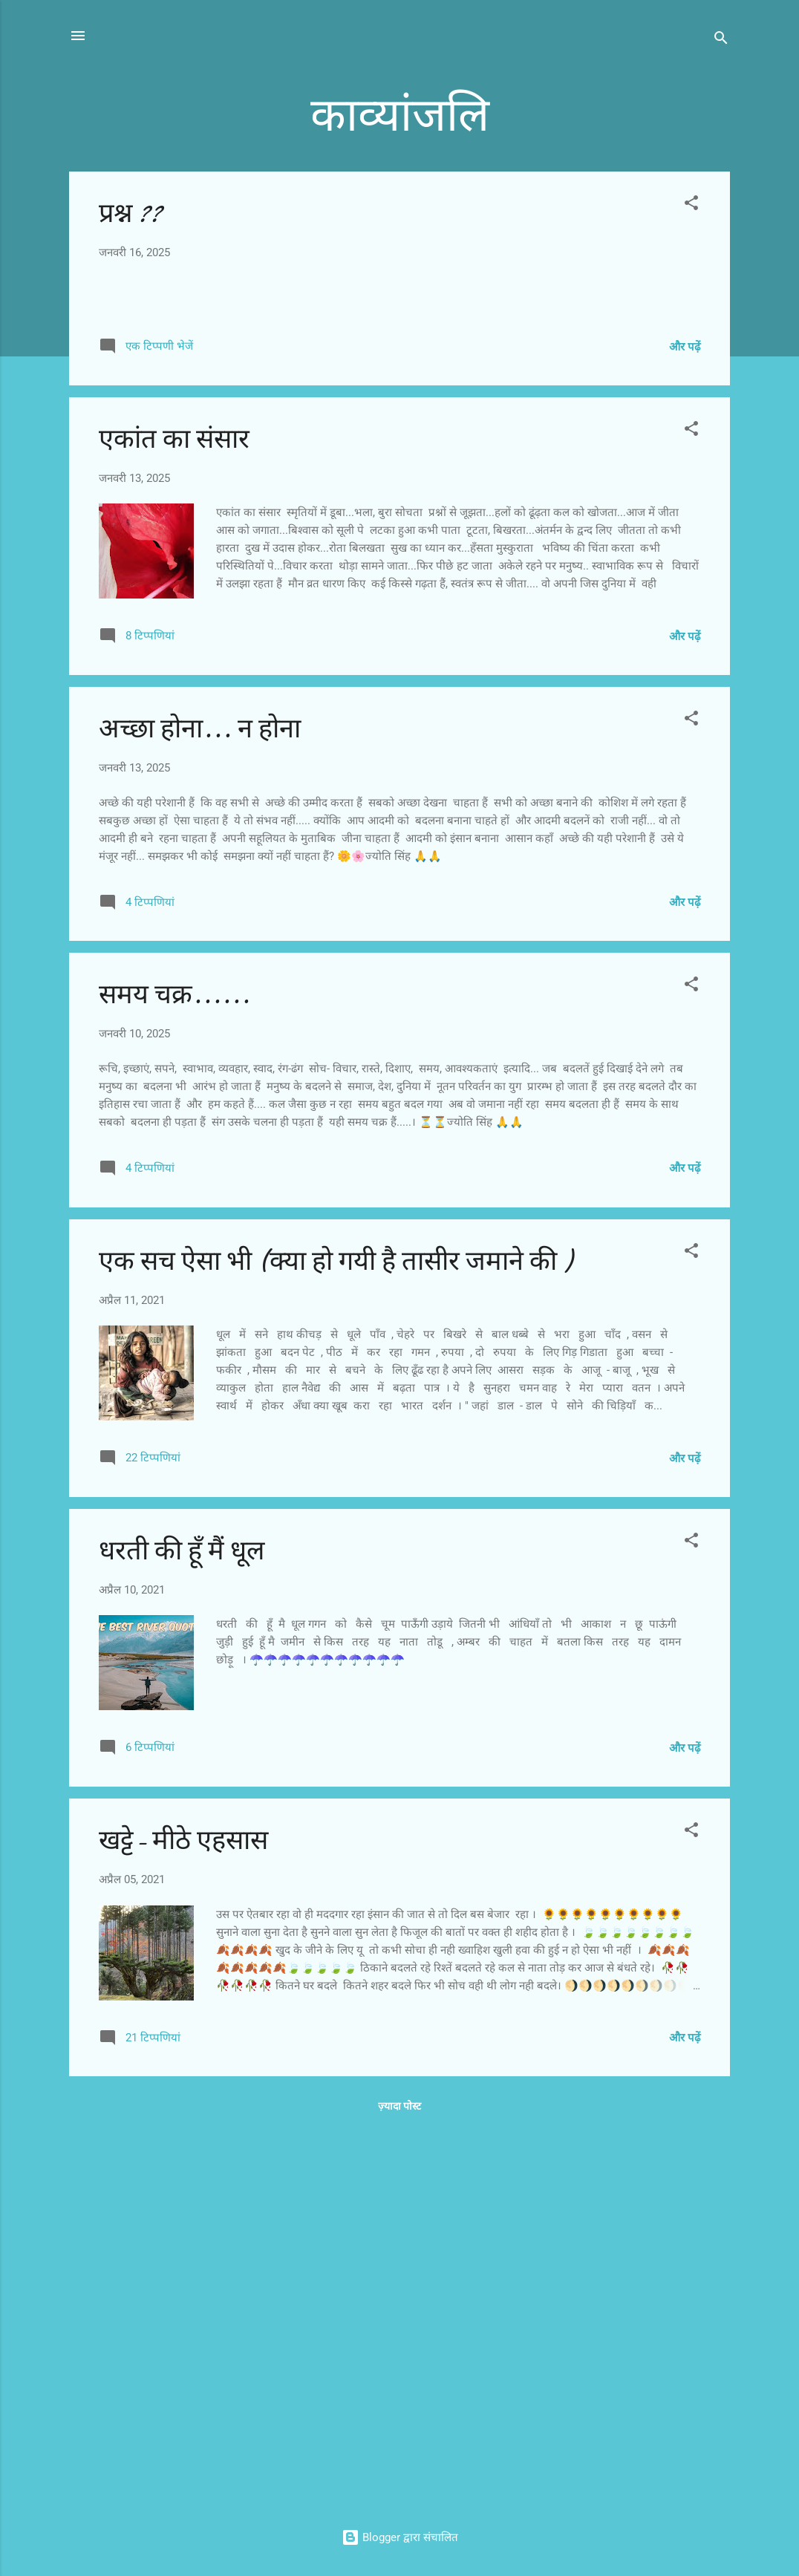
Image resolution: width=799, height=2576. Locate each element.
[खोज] (721, 40)
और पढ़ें (684, 728)
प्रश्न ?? (130, 213)
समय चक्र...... (174, 1377)
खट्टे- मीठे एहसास (183, 2222)
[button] (691, 205)
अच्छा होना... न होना (200, 1110)
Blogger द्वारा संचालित (400, 2537)
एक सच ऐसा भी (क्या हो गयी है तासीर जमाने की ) (335, 1643)
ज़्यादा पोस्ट (399, 2488)
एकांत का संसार (174, 821)
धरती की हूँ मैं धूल (181, 1932)
